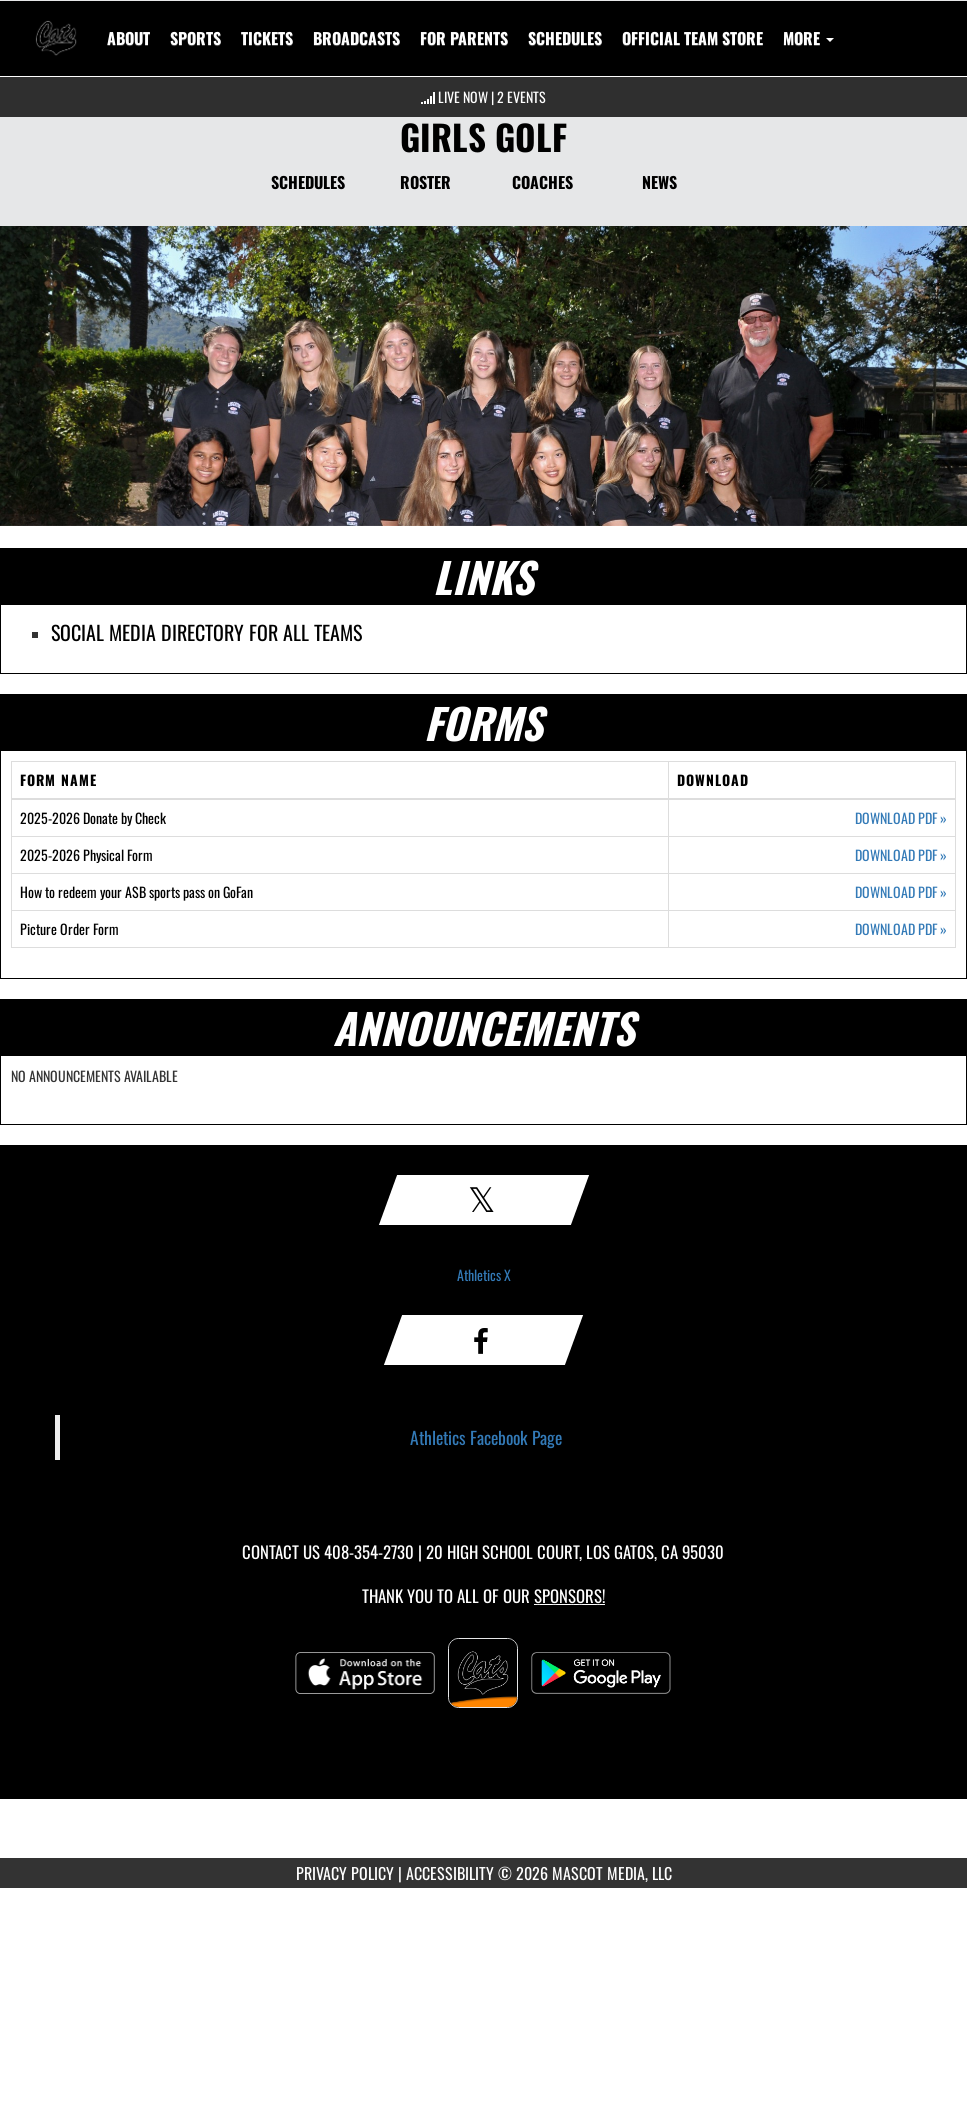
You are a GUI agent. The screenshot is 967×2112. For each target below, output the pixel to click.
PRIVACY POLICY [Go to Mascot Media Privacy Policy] (345, 1873)
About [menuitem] (128, 38)
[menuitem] (267, 38)
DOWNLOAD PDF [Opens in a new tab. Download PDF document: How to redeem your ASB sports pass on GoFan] (901, 892)
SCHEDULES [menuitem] (565, 38)
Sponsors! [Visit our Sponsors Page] (569, 1595)
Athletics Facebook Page (486, 1437)
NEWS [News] (659, 182)
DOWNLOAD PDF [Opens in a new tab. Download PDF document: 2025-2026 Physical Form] (901, 855)
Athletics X (484, 1274)
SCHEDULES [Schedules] (308, 182)
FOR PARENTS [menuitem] (464, 38)
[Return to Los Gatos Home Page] (56, 26)
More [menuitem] (808, 38)
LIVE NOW (463, 96)
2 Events (521, 96)
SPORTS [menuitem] (195, 38)
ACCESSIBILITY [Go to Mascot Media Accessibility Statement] (450, 1873)
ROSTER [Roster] (425, 182)
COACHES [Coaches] (542, 182)
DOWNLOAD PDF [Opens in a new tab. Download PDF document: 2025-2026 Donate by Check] (901, 818)
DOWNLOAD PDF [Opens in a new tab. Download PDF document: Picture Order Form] (901, 929)
